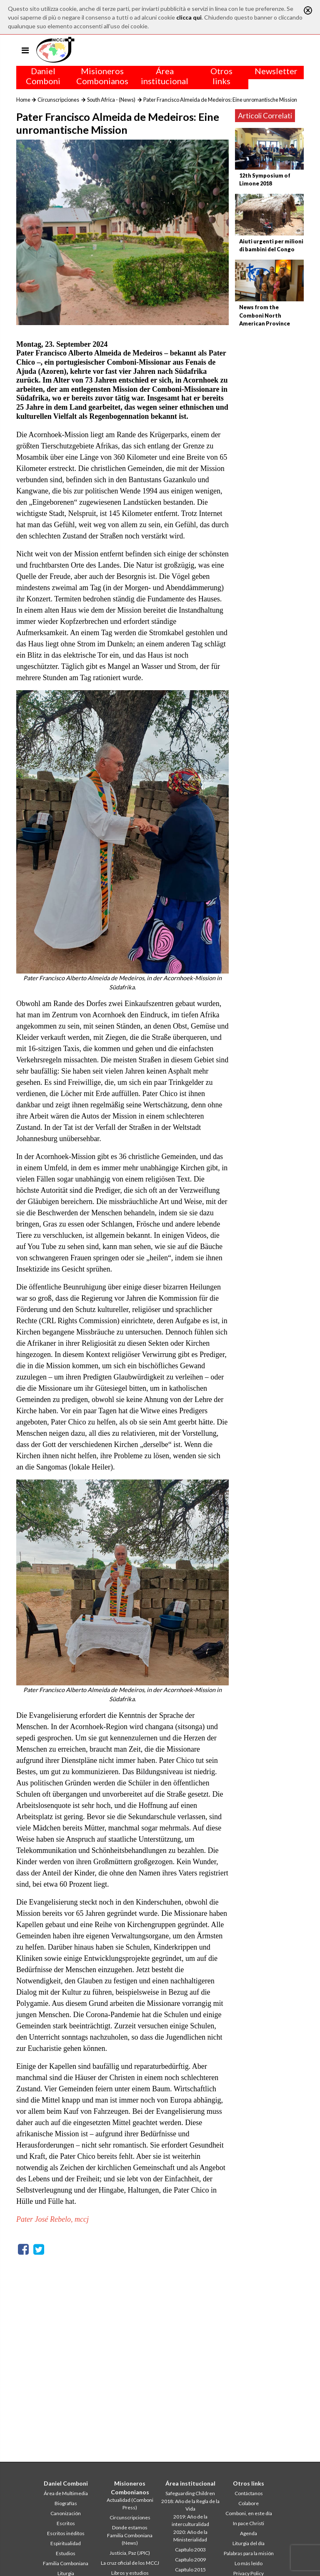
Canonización (65, 2513)
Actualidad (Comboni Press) (130, 2504)
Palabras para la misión (249, 2553)
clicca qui (189, 17)
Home (23, 99)
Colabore (248, 2503)
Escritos (66, 2523)
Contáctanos (249, 2493)
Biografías (66, 2503)
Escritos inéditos (66, 2533)
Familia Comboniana (65, 2563)
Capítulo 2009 (190, 2559)
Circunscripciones (58, 99)
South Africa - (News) (111, 99)
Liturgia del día (248, 2543)
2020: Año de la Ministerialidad (190, 2536)
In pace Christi (248, 2523)
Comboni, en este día (248, 2513)
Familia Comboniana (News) (129, 2539)
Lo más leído (248, 2563)
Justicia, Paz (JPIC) (130, 2553)
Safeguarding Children (190, 2493)
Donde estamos (130, 2527)
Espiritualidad (65, 2543)
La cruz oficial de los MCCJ (130, 2563)
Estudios (65, 2553)
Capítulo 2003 (190, 2549)
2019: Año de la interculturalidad (190, 2520)
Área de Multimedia (66, 2493)
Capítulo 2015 (190, 2569)
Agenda (248, 2533)
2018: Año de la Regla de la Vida (190, 2505)
